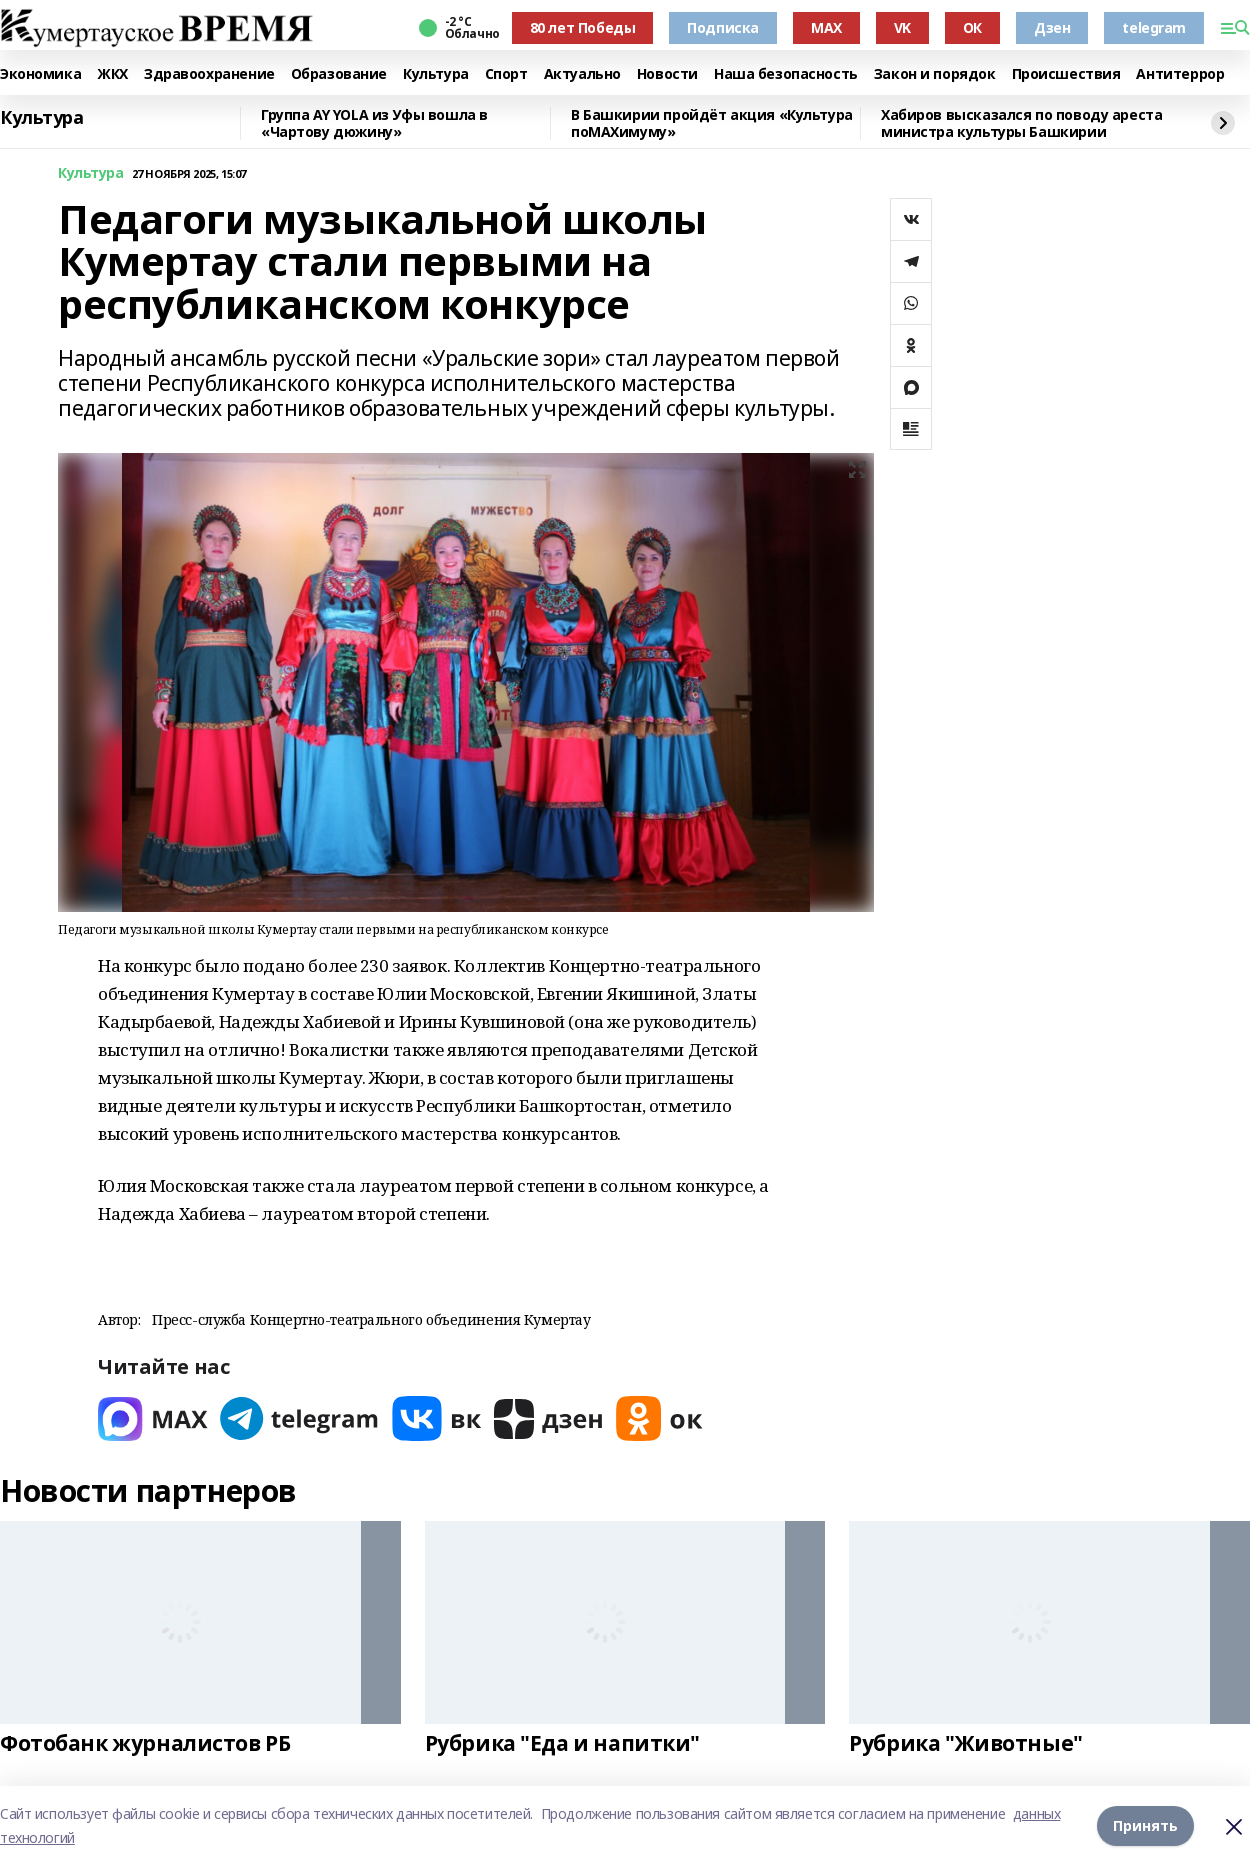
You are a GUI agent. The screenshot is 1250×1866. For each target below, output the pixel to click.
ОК (972, 27)
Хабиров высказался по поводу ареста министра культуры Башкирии (1021, 123)
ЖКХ (112, 74)
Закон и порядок (935, 74)
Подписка (723, 27)
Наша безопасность (786, 74)
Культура (436, 74)
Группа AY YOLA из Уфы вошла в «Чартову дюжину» (374, 123)
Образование (339, 74)
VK (902, 27)
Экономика (40, 74)
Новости (667, 74)
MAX (826, 27)
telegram (1154, 27)
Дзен (1052, 27)
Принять (1145, 1825)
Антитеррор (1180, 74)
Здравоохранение (209, 74)
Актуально (582, 74)
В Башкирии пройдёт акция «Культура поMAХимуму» (712, 123)
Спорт (506, 74)
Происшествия (1066, 74)
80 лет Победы (583, 27)
